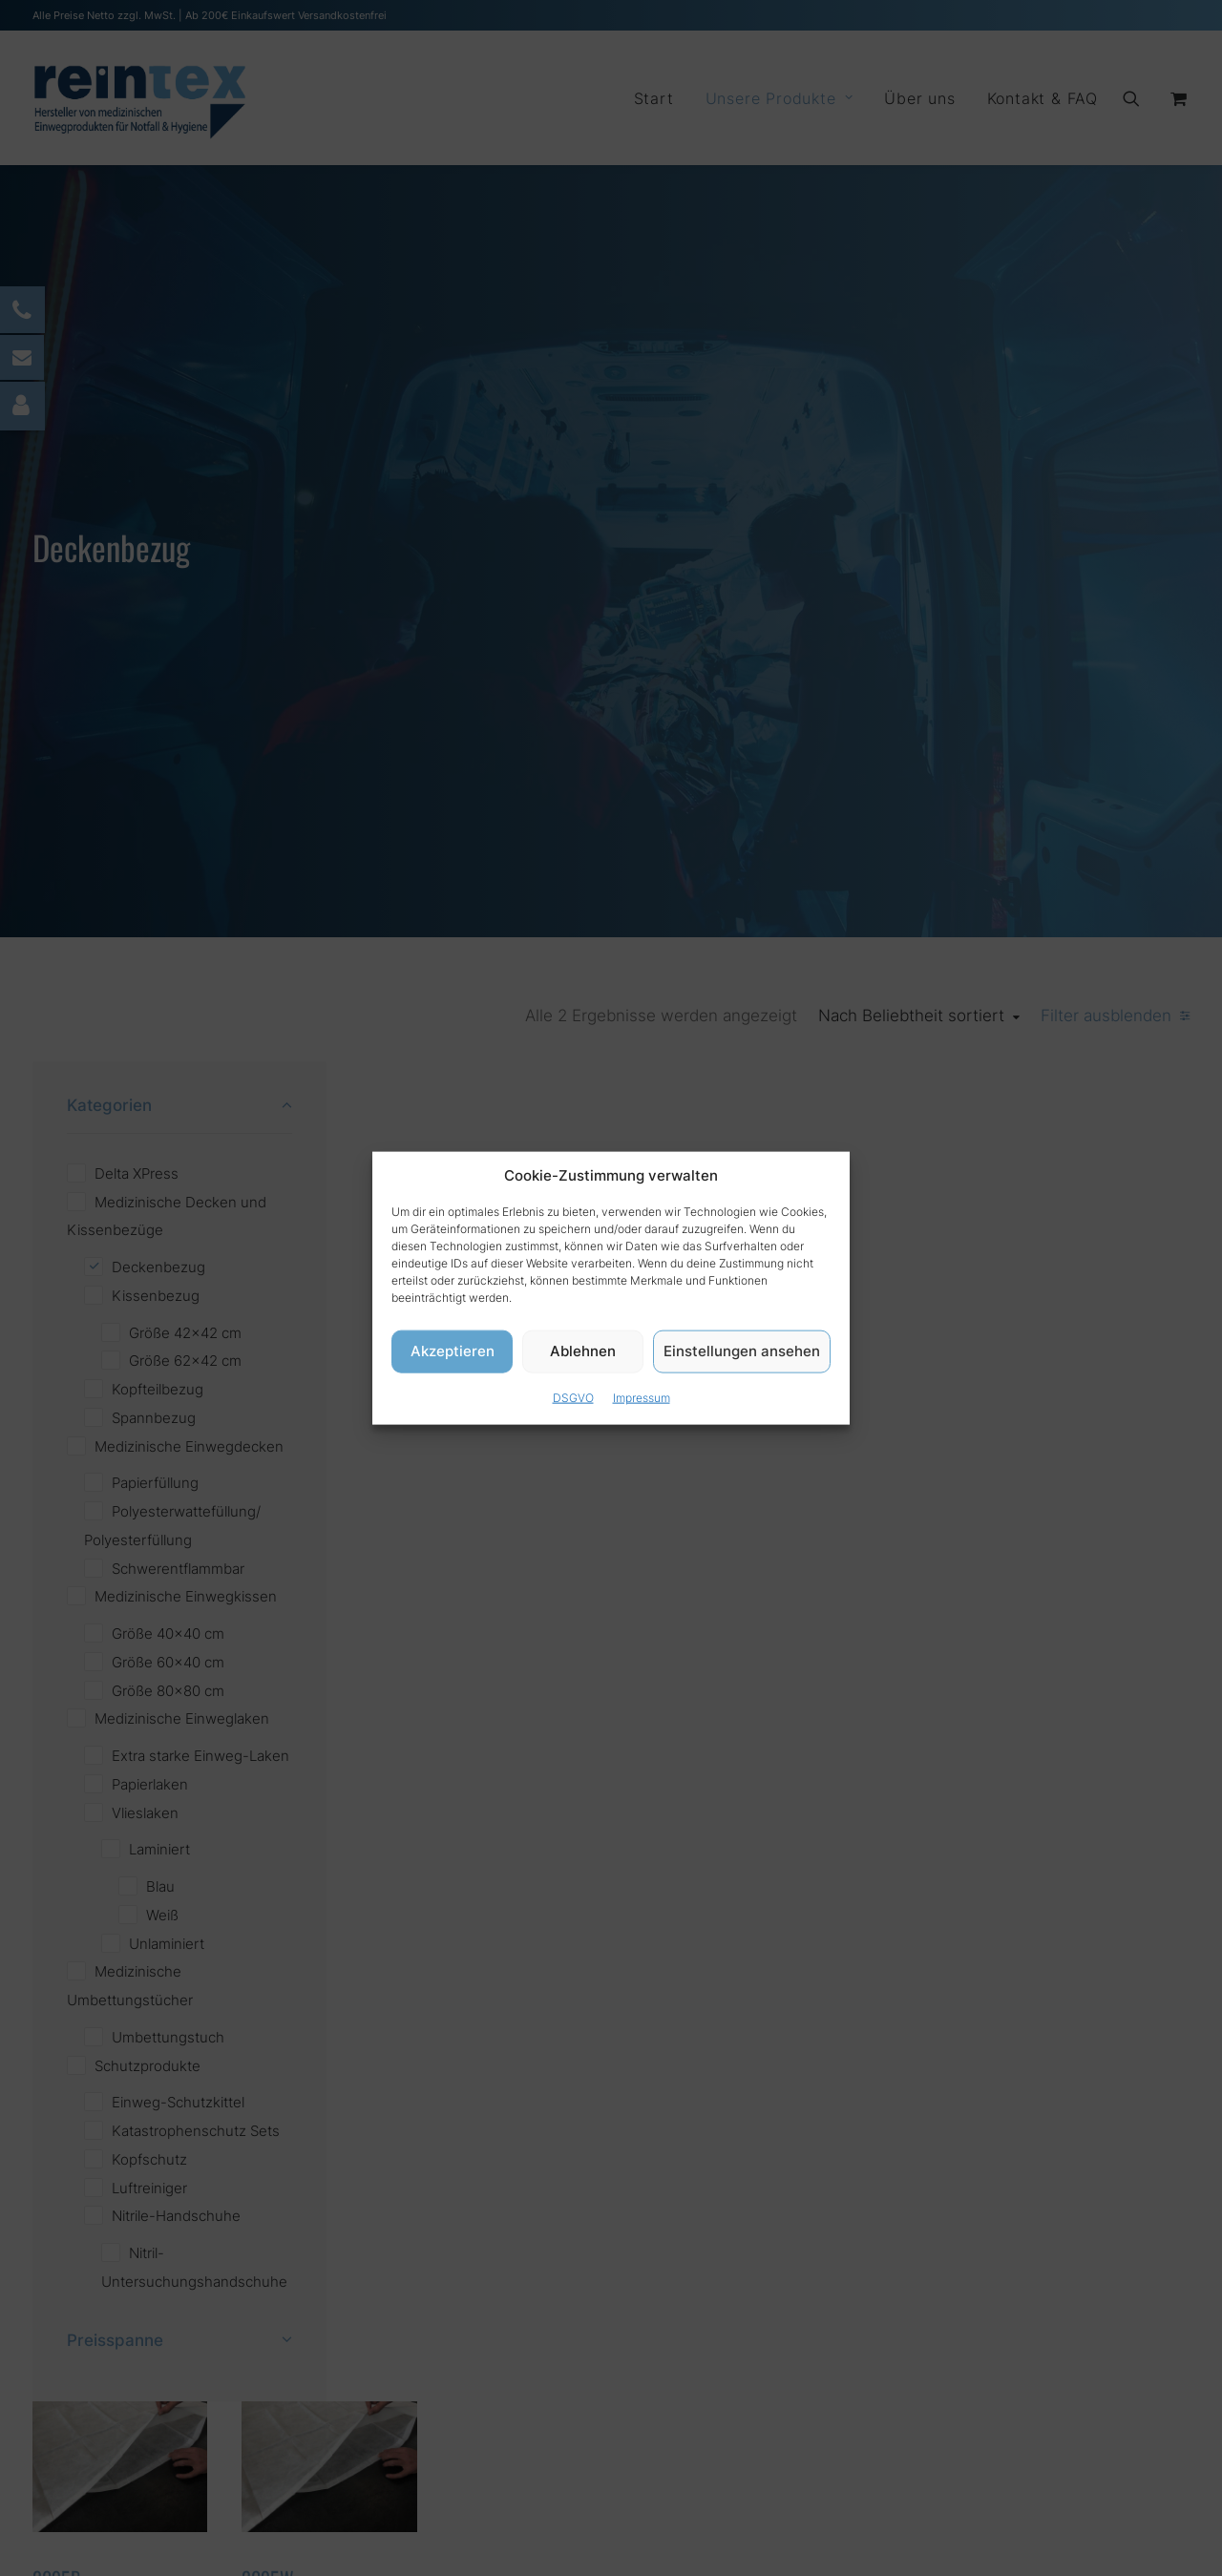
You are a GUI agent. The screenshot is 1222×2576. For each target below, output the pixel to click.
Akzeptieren (453, 1351)
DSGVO (573, 1397)
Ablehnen (583, 1351)
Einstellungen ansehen (742, 1351)
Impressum (641, 1397)
